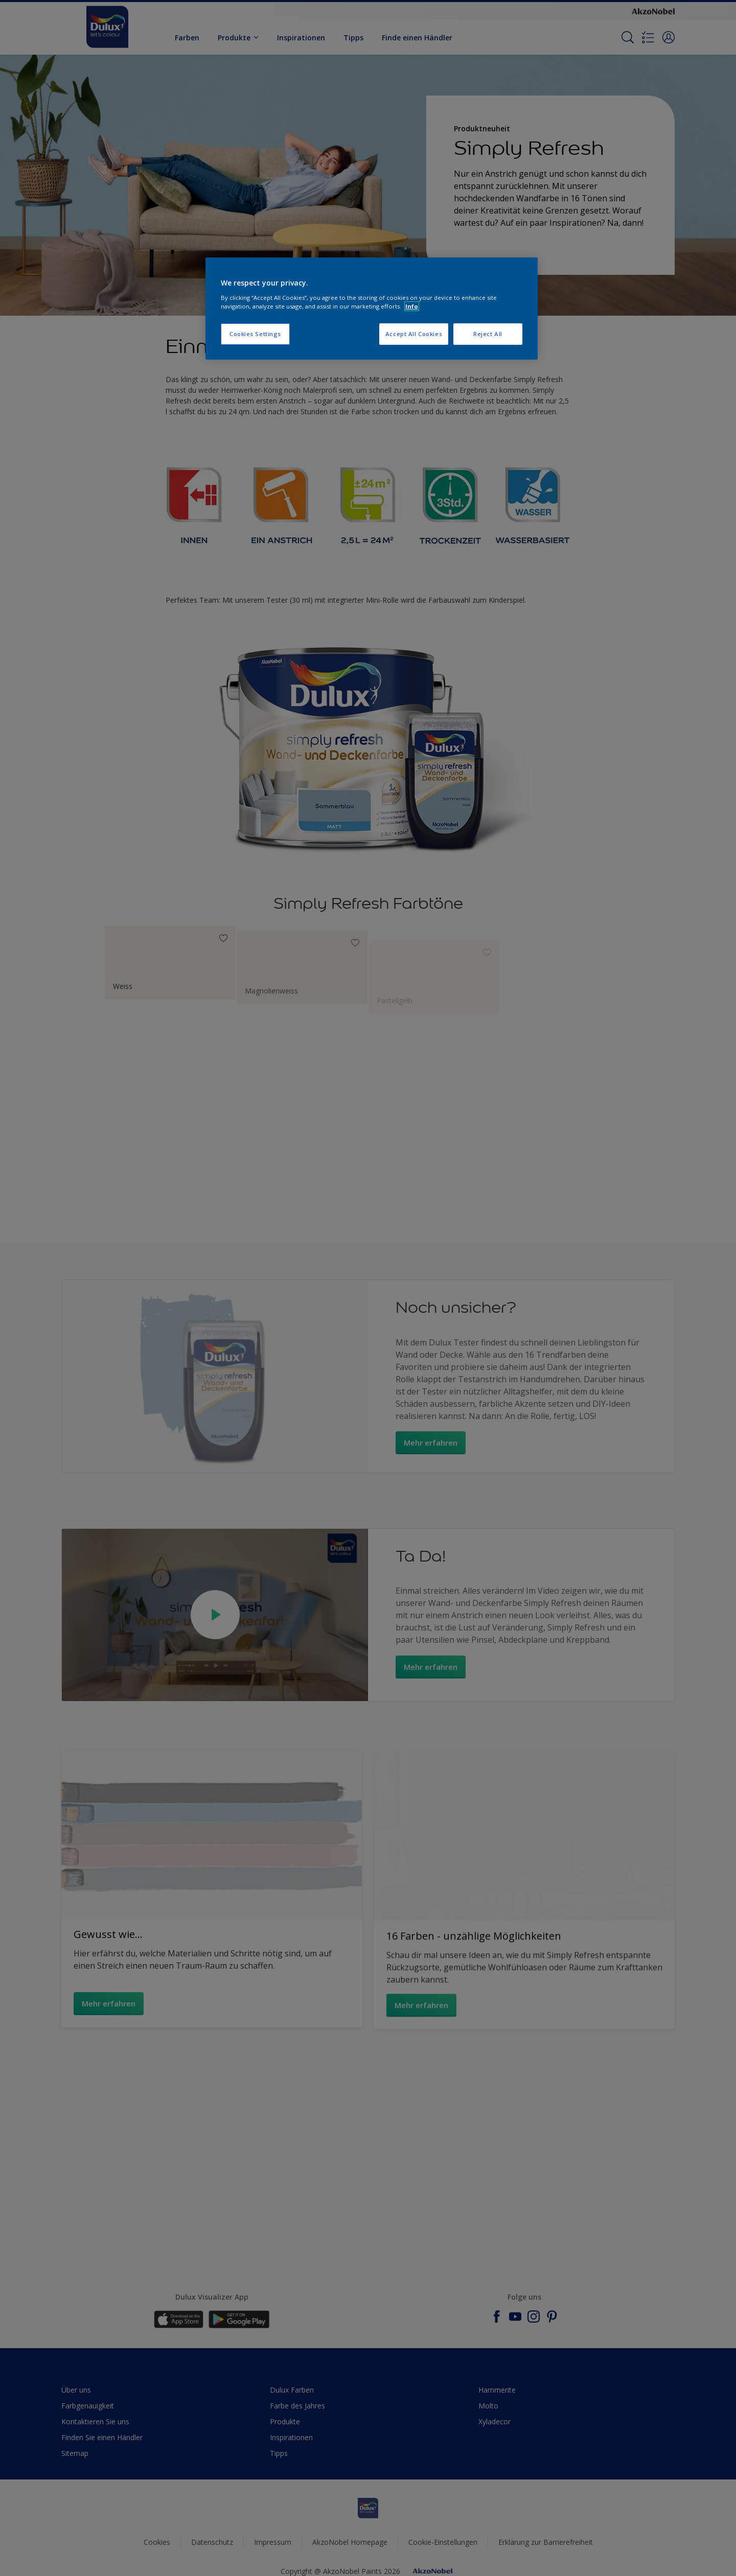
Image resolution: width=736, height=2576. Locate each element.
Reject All (487, 334)
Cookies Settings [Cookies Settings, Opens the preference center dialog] (255, 334)
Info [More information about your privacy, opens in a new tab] (411, 306)
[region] (371, 308)
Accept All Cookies (413, 334)
